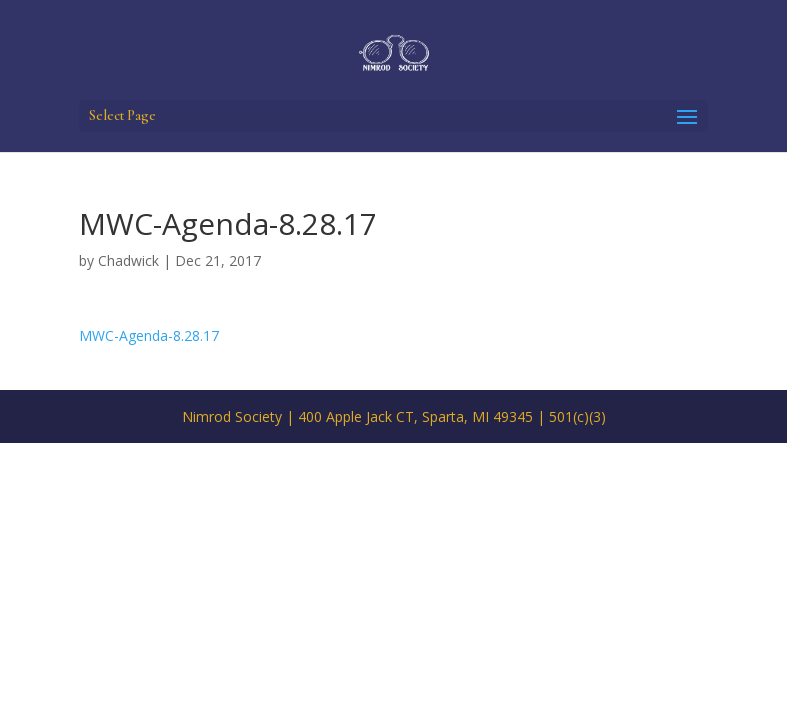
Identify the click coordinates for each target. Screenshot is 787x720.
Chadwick (128, 260)
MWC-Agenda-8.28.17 (149, 335)
